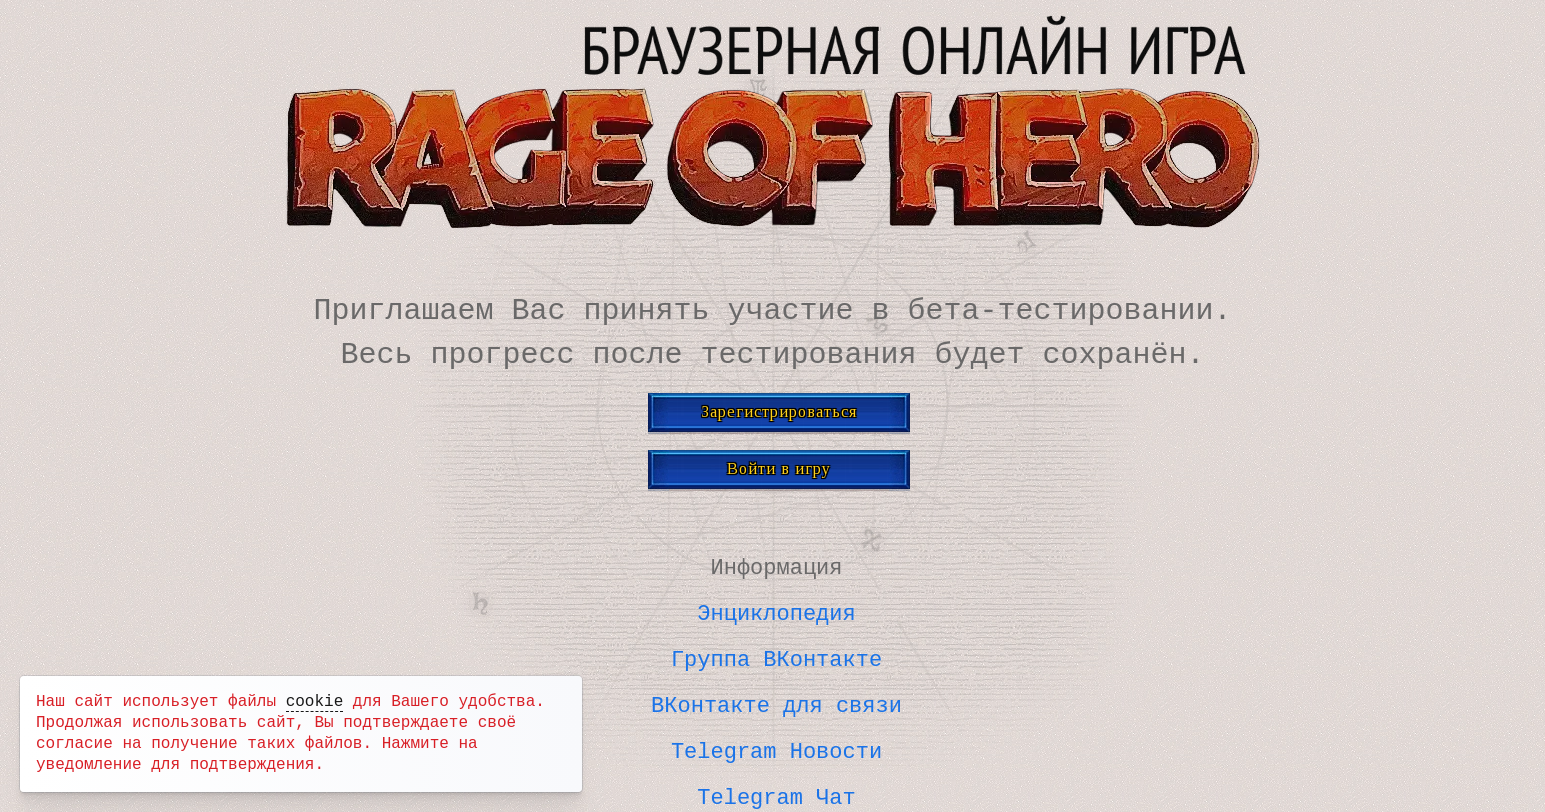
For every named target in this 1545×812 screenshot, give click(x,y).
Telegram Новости (776, 745)
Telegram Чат (776, 790)
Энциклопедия (776, 610)
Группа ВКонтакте (776, 655)
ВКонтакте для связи (776, 700)
